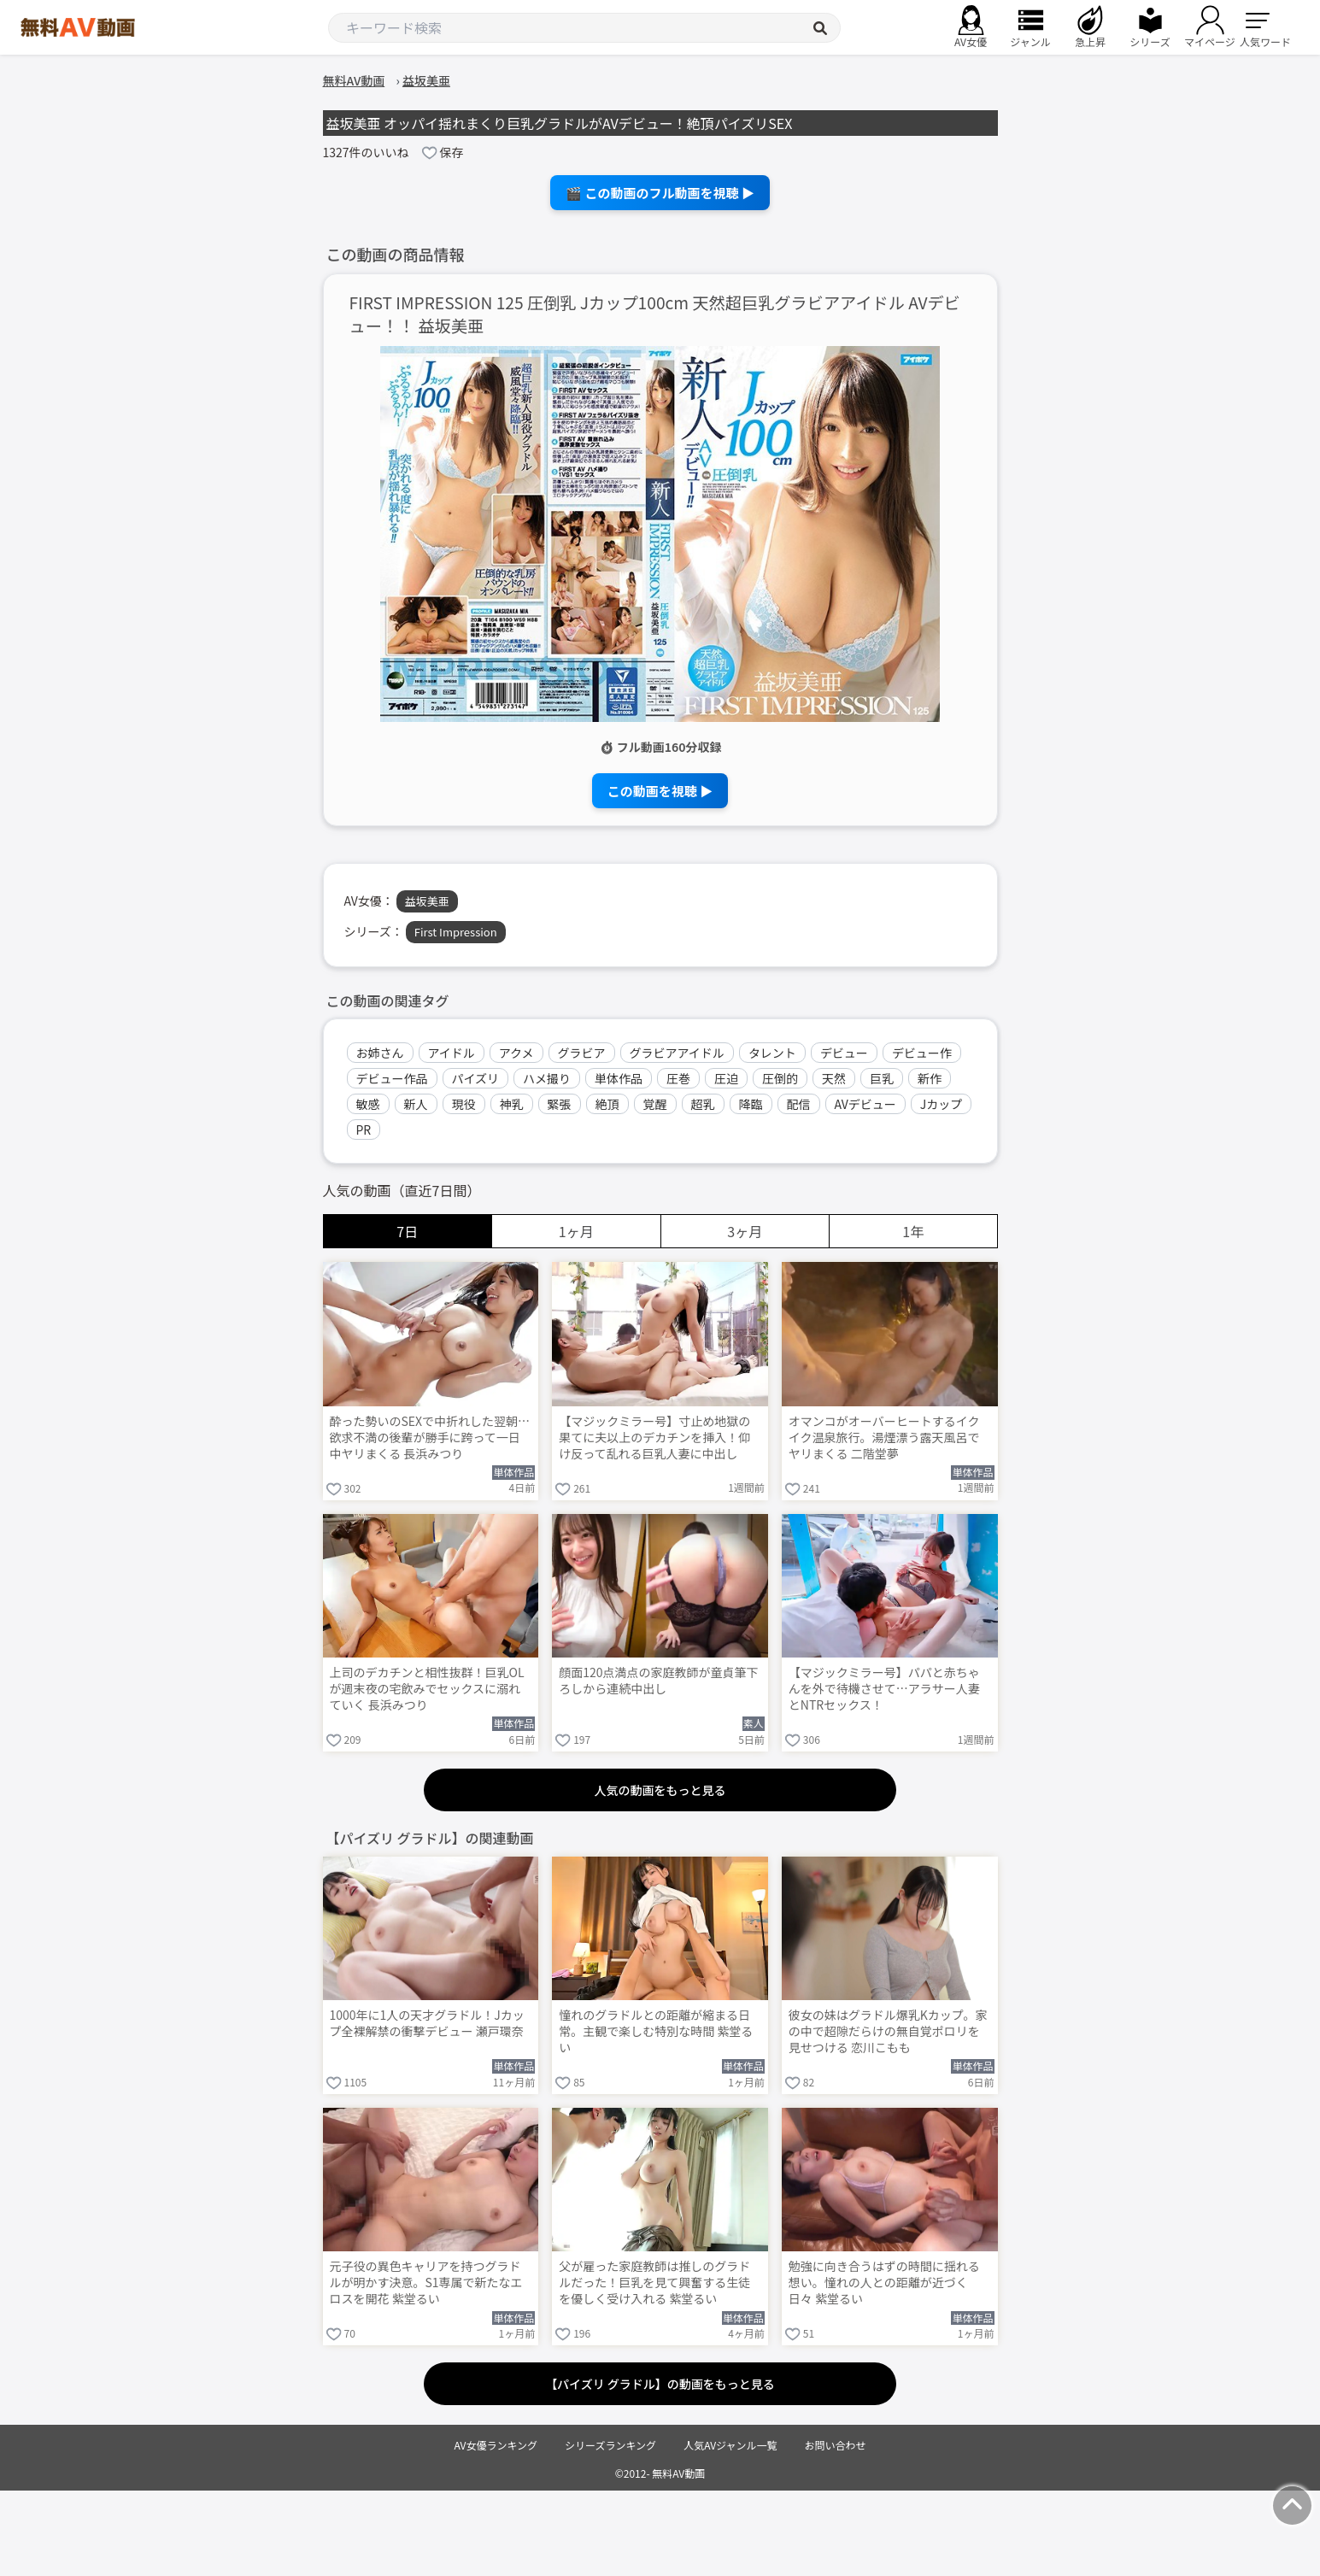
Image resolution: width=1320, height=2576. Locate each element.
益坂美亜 (427, 901)
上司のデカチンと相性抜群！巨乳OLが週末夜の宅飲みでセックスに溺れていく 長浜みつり (427, 1688)
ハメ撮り (547, 1078)
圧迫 (726, 1078)
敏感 (368, 1103)
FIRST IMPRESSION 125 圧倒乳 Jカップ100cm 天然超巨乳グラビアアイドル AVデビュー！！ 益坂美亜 (654, 314)
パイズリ (476, 1078)
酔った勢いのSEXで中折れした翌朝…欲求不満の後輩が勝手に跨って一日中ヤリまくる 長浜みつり (430, 1437)
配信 (799, 1103)
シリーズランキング (610, 2445)
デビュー (844, 1052)
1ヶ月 (576, 1231)
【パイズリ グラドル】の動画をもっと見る (660, 2383)
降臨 (751, 1103)
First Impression (455, 932)
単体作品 (618, 1078)
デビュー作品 (392, 1078)
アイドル (451, 1052)
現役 (464, 1103)
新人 (416, 1103)
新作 (930, 1078)
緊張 (560, 1103)
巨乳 (882, 1078)
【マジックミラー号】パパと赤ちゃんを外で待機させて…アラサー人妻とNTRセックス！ (884, 1688)
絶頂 (607, 1103)
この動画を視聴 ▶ (660, 791)
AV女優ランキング (495, 2445)
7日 (407, 1231)
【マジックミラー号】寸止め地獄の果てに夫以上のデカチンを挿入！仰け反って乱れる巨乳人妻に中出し (654, 1437)
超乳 (703, 1103)
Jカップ (941, 1103)
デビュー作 (922, 1052)
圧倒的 (780, 1078)
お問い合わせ (835, 2445)
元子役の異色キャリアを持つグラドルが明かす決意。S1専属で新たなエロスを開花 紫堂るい (426, 2282)
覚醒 (655, 1103)
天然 (834, 1078)
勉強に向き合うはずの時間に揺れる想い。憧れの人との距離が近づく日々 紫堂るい (884, 2282)
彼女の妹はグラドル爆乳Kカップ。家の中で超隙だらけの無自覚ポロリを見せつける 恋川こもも (888, 2031)
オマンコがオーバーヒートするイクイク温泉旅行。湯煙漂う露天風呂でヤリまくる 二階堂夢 (884, 1437)
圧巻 (678, 1078)
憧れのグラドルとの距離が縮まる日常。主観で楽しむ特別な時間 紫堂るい (656, 2031)
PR (364, 1129)
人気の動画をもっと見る (660, 1790)
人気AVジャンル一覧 (730, 2445)
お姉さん (380, 1052)
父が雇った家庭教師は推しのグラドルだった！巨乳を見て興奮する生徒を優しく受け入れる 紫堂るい (654, 2282)
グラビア (582, 1052)
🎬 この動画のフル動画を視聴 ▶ (660, 193)
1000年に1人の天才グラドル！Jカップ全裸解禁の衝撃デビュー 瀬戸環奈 (427, 2023)
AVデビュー (865, 1103)
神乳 (512, 1103)
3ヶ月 (744, 1231)
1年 (913, 1231)
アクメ (516, 1052)
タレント (772, 1052)
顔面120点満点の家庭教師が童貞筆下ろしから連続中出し (658, 1680)
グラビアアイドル (677, 1052)
